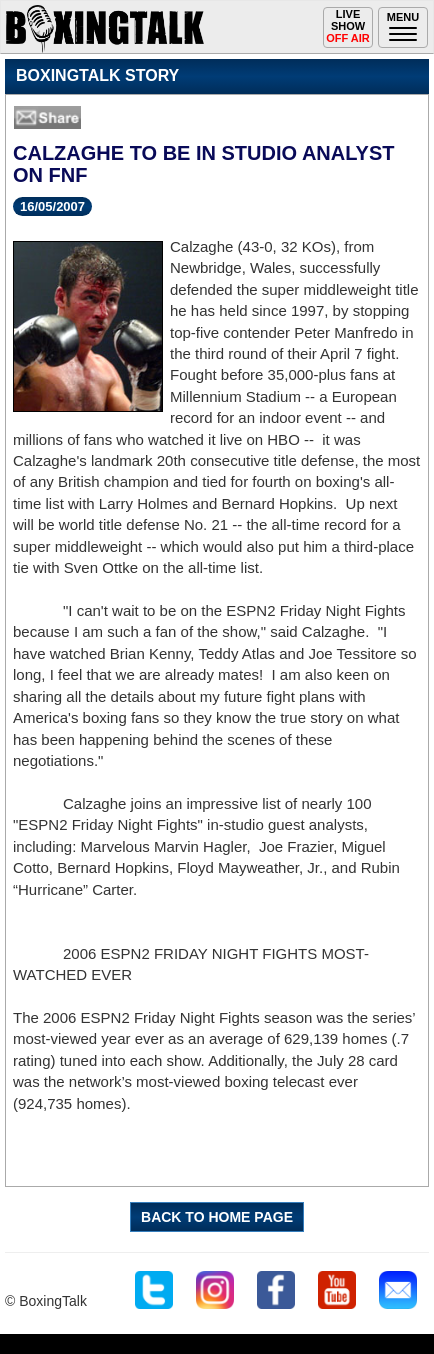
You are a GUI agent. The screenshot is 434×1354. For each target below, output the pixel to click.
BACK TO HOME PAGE (217, 1217)
